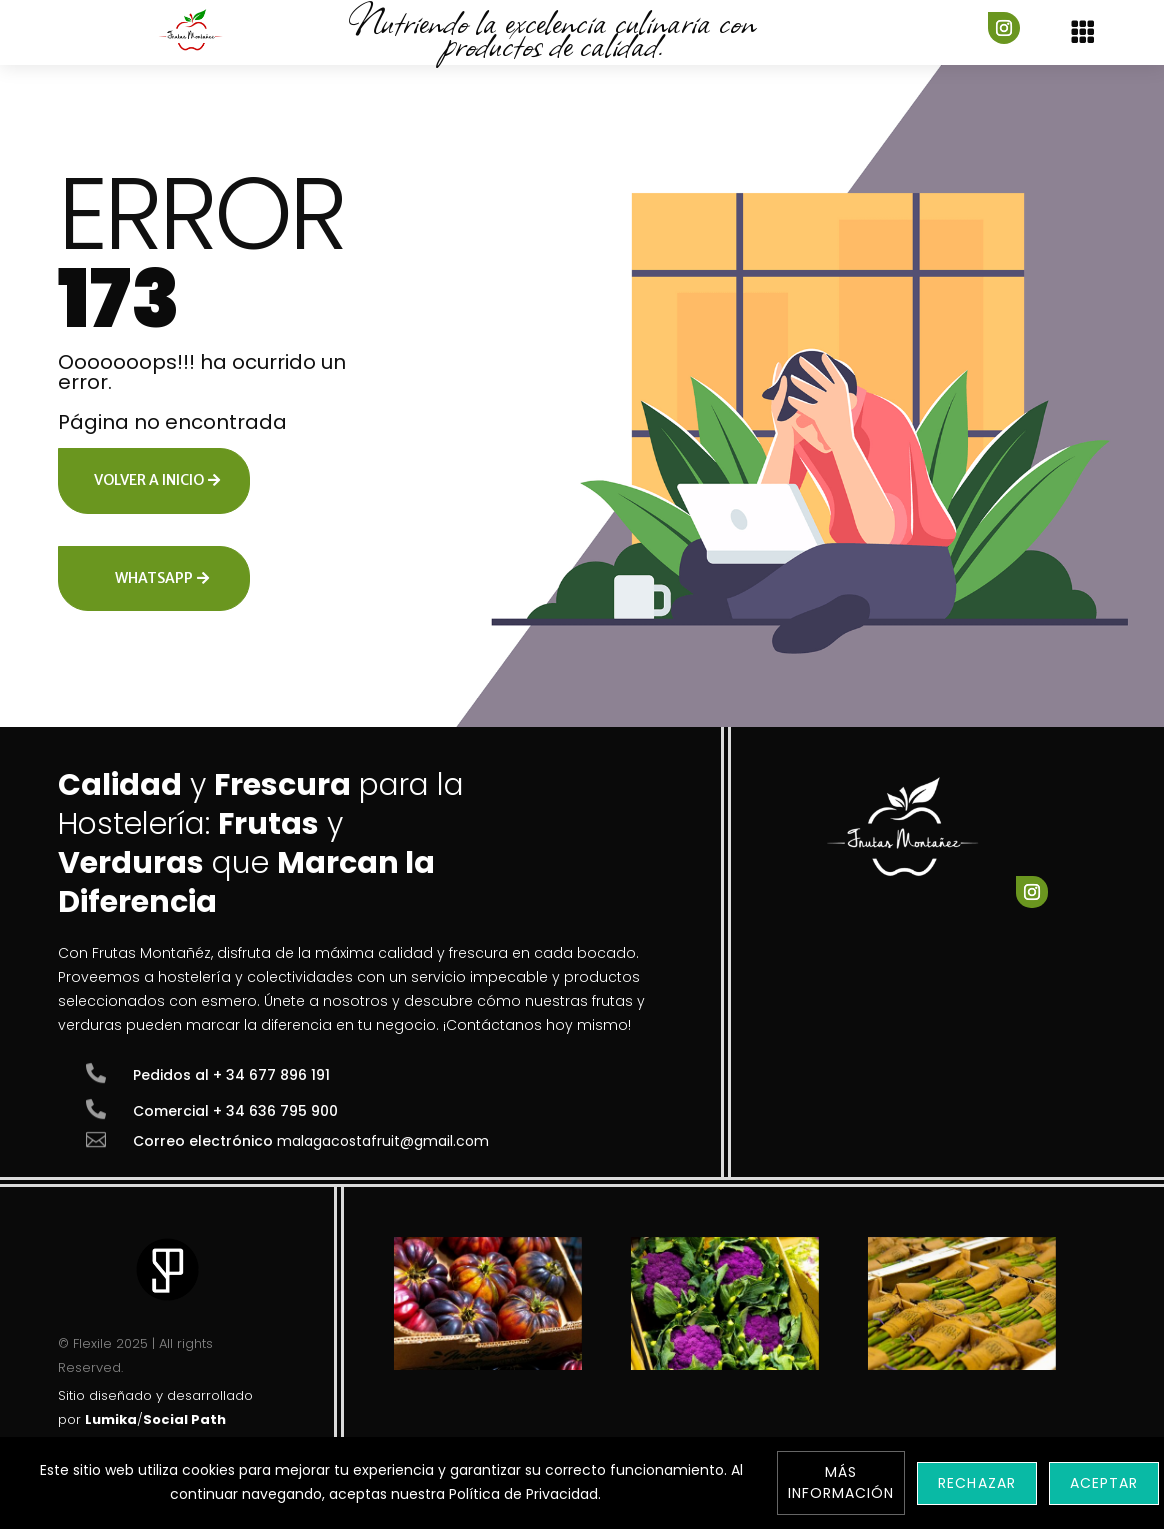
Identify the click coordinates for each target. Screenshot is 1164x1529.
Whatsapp (154, 578)
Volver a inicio (149, 480)
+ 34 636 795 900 (275, 1111)
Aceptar (1104, 1483)
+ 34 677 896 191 (271, 1075)
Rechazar (976, 1483)
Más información (841, 1482)
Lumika (111, 1419)
